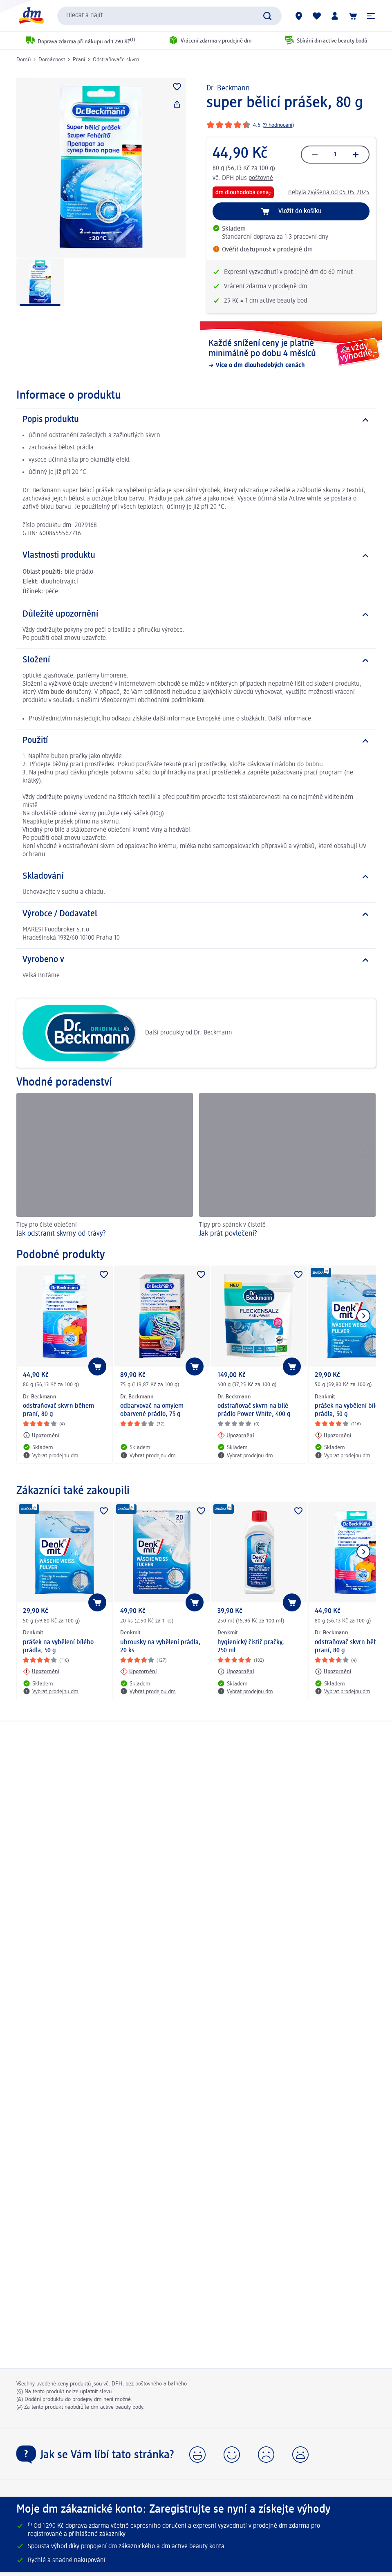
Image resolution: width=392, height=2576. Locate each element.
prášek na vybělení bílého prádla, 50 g (58, 1646)
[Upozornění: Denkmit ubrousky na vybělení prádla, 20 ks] (138, 1671)
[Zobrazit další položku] (363, 1316)
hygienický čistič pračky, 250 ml (250, 1646)
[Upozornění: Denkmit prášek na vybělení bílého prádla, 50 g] (333, 1435)
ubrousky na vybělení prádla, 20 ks (160, 1646)
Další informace (289, 719)
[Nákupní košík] (353, 16)
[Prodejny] (299, 16)
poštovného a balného (161, 2384)
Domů (23, 60)
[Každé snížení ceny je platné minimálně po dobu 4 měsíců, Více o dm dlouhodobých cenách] (291, 354)
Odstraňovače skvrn (116, 60)
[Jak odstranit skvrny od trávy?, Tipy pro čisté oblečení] (104, 1166)
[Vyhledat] (267, 16)
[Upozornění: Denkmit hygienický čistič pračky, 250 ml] (235, 1671)
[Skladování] (196, 876)
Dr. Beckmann (228, 88)
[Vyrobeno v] (196, 960)
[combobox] (169, 16)
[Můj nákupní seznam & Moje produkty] (317, 16)
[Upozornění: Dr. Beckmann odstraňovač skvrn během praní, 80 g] (41, 1435)
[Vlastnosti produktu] (196, 555)
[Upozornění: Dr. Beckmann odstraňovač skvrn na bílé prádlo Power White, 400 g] (235, 1435)
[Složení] (196, 660)
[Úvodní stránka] (30, 15)
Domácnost (51, 60)
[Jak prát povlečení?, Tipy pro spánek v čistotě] (287, 1166)
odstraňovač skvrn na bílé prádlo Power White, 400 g (254, 1410)
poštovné (261, 178)
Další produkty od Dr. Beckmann (127, 1033)
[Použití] (196, 740)
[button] (371, 16)
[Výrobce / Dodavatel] (196, 914)
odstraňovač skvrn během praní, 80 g (58, 1410)
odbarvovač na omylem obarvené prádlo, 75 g (152, 1410)
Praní (79, 60)
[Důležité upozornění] (196, 614)
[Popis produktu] (196, 419)
